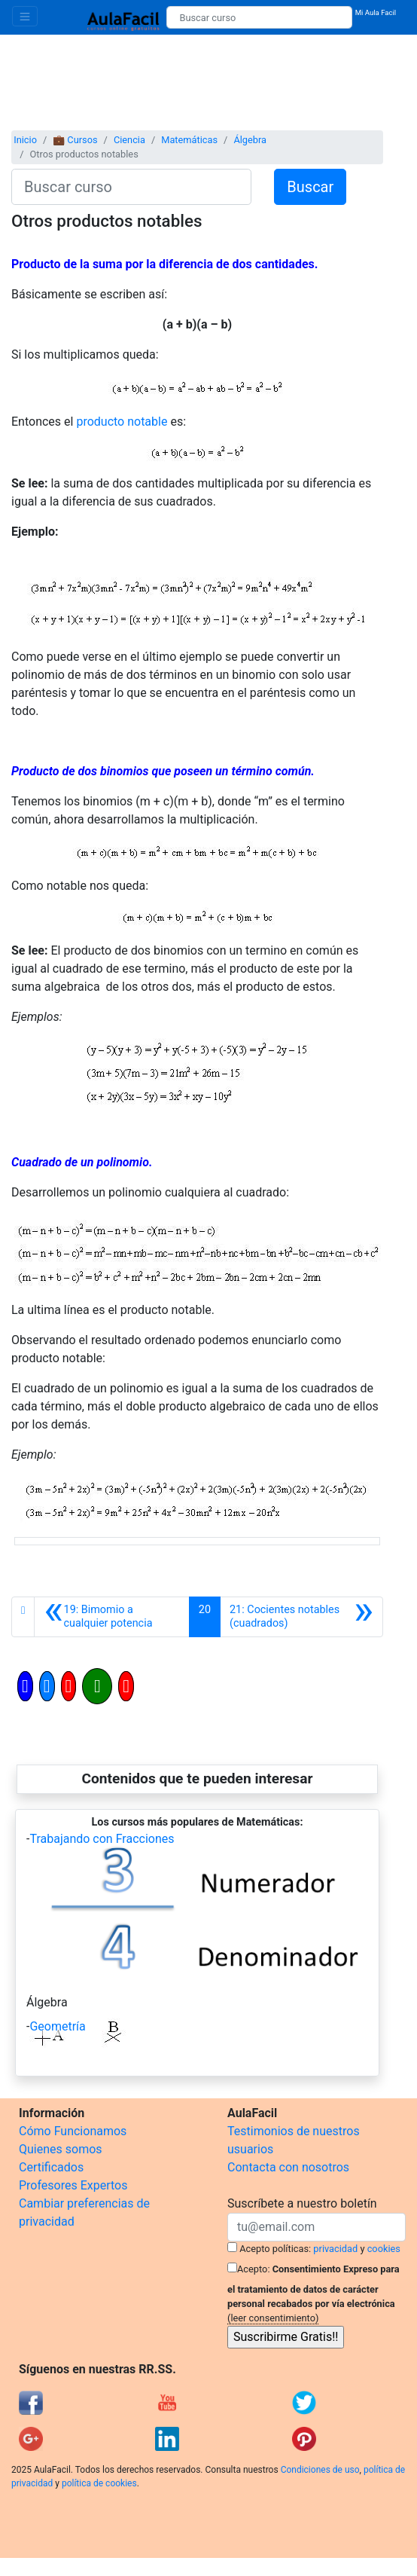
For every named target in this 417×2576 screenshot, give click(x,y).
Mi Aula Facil (376, 12)
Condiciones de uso (320, 2469)
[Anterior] (112, 1617)
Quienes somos (60, 2149)
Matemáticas (189, 139)
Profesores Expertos (73, 2185)
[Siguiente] (301, 1617)
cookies (383, 2248)
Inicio (25, 139)
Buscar (310, 187)
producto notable (121, 421)
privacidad (335, 2248)
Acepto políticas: (275, 2248)
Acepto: (253, 2269)
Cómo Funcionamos (72, 2131)
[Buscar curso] (259, 17)
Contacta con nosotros (288, 2167)
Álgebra (249, 139)
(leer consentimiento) (272, 2318)
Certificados (51, 2167)
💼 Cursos (75, 139)
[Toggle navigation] (25, 16)
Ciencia (129, 139)
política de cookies (99, 2483)
